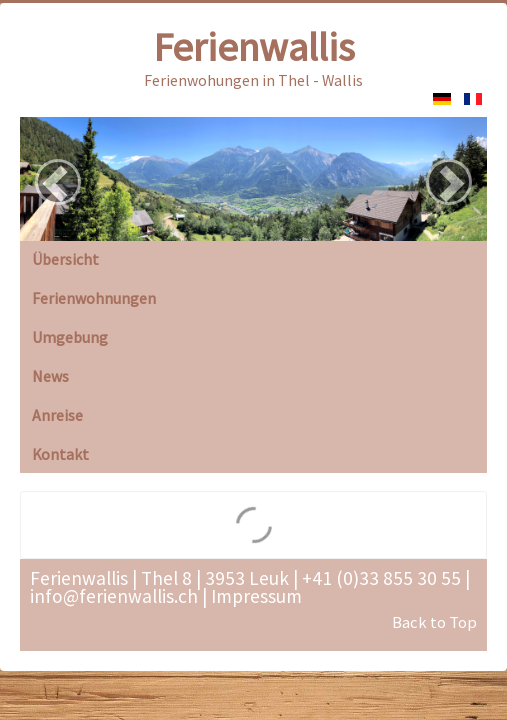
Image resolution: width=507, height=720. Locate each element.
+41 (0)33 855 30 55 (379, 578)
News (50, 376)
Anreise (57, 415)
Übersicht (65, 259)
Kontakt (60, 454)
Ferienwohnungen (94, 298)
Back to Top (434, 622)
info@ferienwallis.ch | (118, 596)
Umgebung (70, 337)
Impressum (256, 596)
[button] (58, 182)
